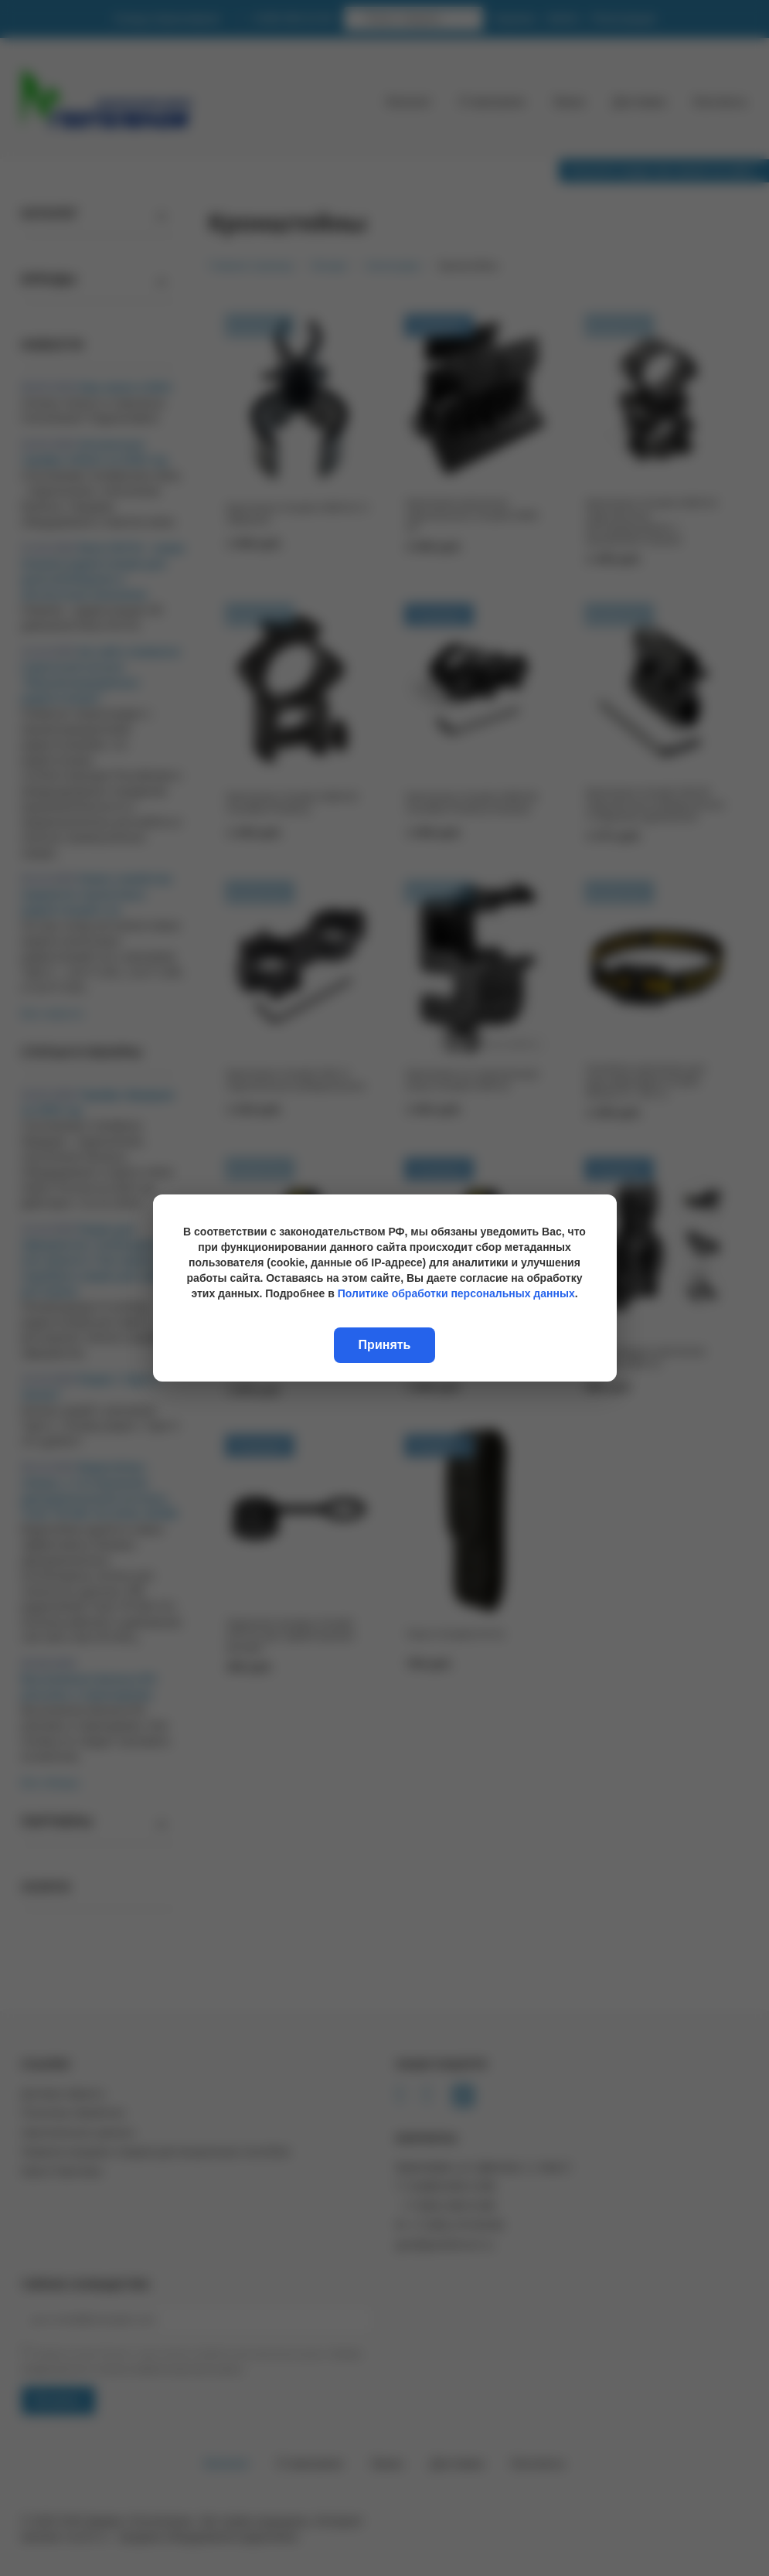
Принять (385, 1344)
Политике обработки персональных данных (456, 1293)
